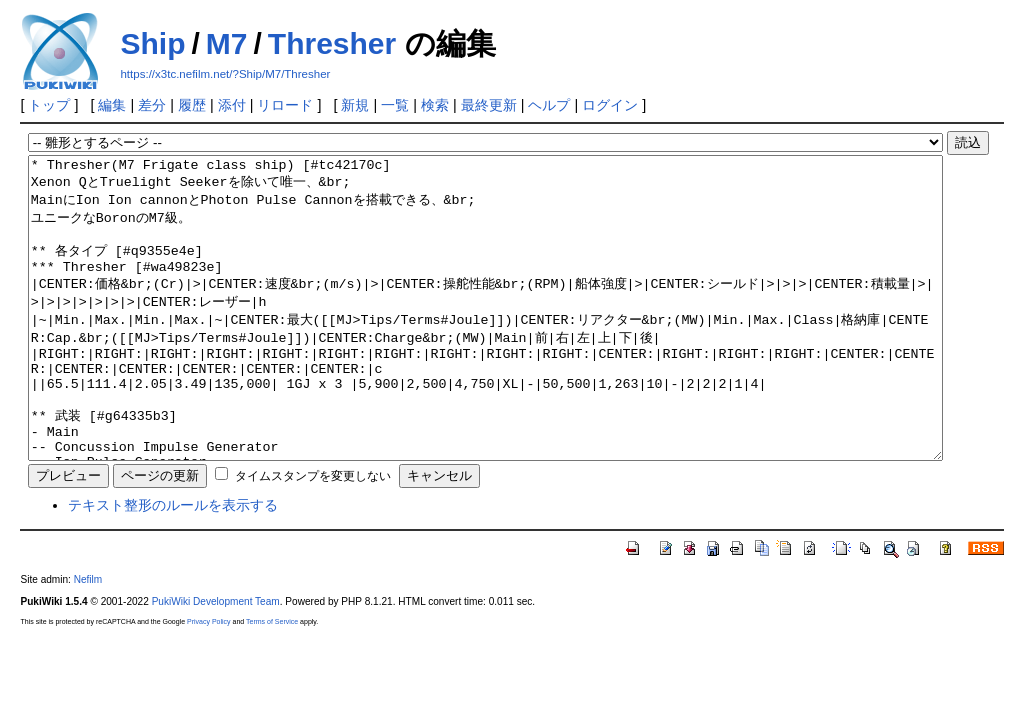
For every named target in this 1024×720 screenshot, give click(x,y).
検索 (435, 105)
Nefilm (88, 639)
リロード (285, 105)
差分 (152, 105)
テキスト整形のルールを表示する (173, 565)
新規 (355, 105)
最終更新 (489, 105)
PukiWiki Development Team (216, 661)
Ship (152, 43)
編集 (112, 105)
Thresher (332, 43)
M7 (227, 43)
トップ (49, 105)
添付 (232, 105)
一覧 (395, 105)
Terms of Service (272, 681)
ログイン (610, 105)
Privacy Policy (209, 681)
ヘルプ (549, 105)
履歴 (192, 105)
